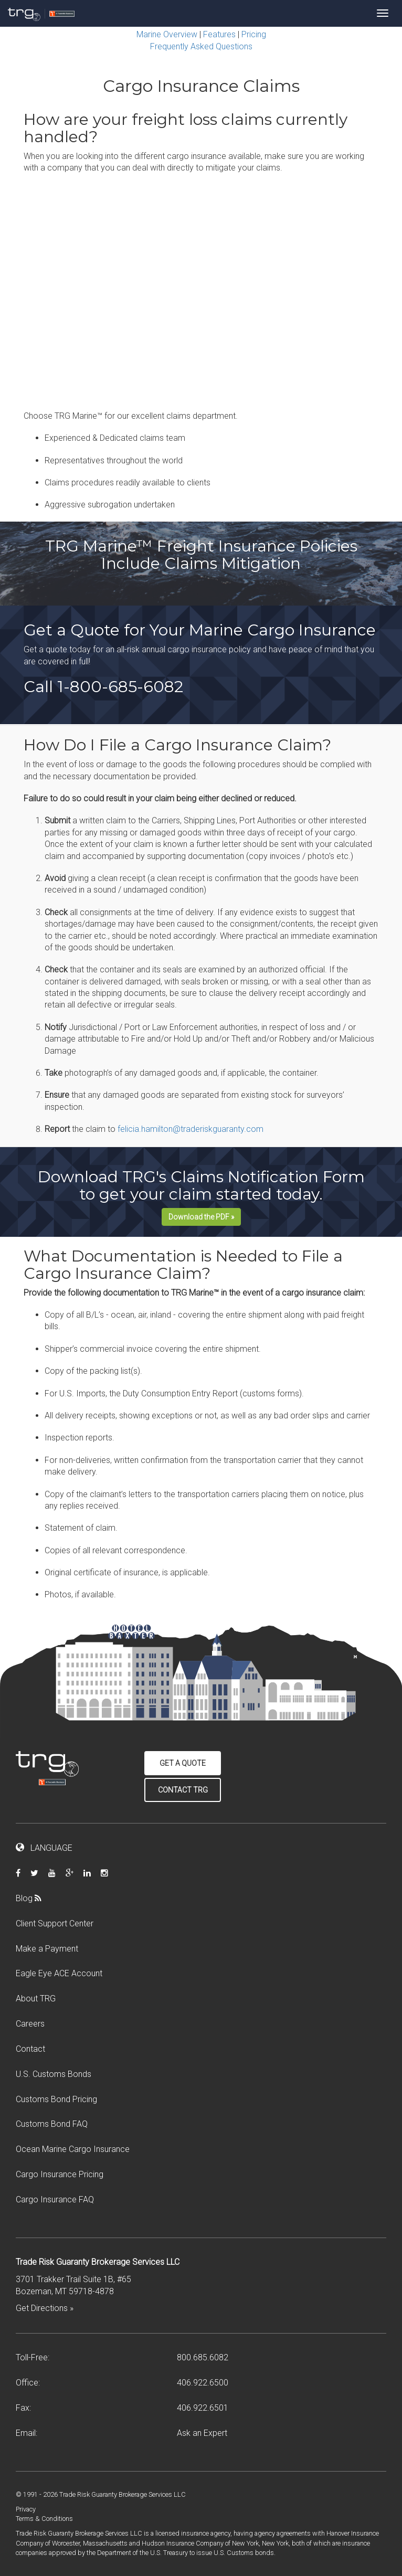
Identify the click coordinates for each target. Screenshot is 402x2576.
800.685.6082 (202, 2357)
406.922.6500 (202, 2383)
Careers (30, 2024)
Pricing (253, 34)
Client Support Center (54, 1923)
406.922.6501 (202, 2408)
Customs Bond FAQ (52, 2124)
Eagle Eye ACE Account (59, 1973)
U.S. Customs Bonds (53, 2074)
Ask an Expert (202, 2433)
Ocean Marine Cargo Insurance (73, 2149)
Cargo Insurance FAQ (55, 2199)
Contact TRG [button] (183, 1790)
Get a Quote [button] (183, 1763)
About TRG (36, 1998)
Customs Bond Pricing (56, 2099)
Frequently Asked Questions (201, 46)
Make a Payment (47, 1949)
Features (219, 34)
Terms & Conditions (44, 2518)
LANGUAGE (44, 1848)
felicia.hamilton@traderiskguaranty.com (190, 1129)
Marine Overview (166, 34)
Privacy (26, 2509)
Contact (30, 2049)
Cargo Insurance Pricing (59, 2174)
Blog (32, 1898)
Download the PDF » (201, 1217)
